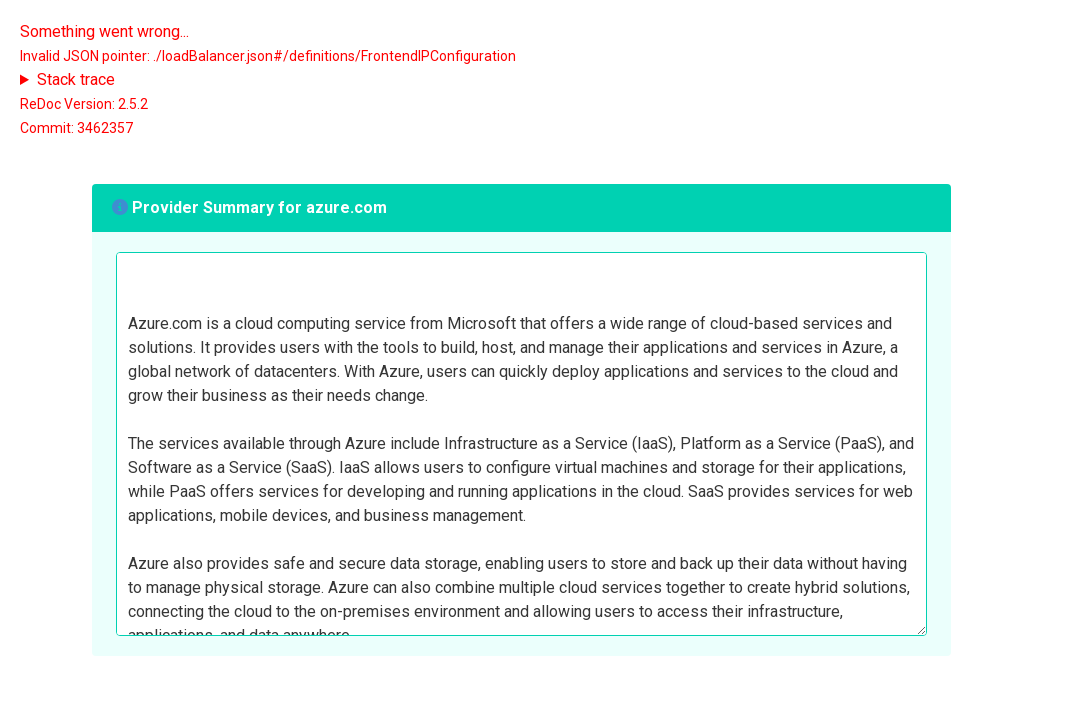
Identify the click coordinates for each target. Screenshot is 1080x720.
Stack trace (76, 79)
